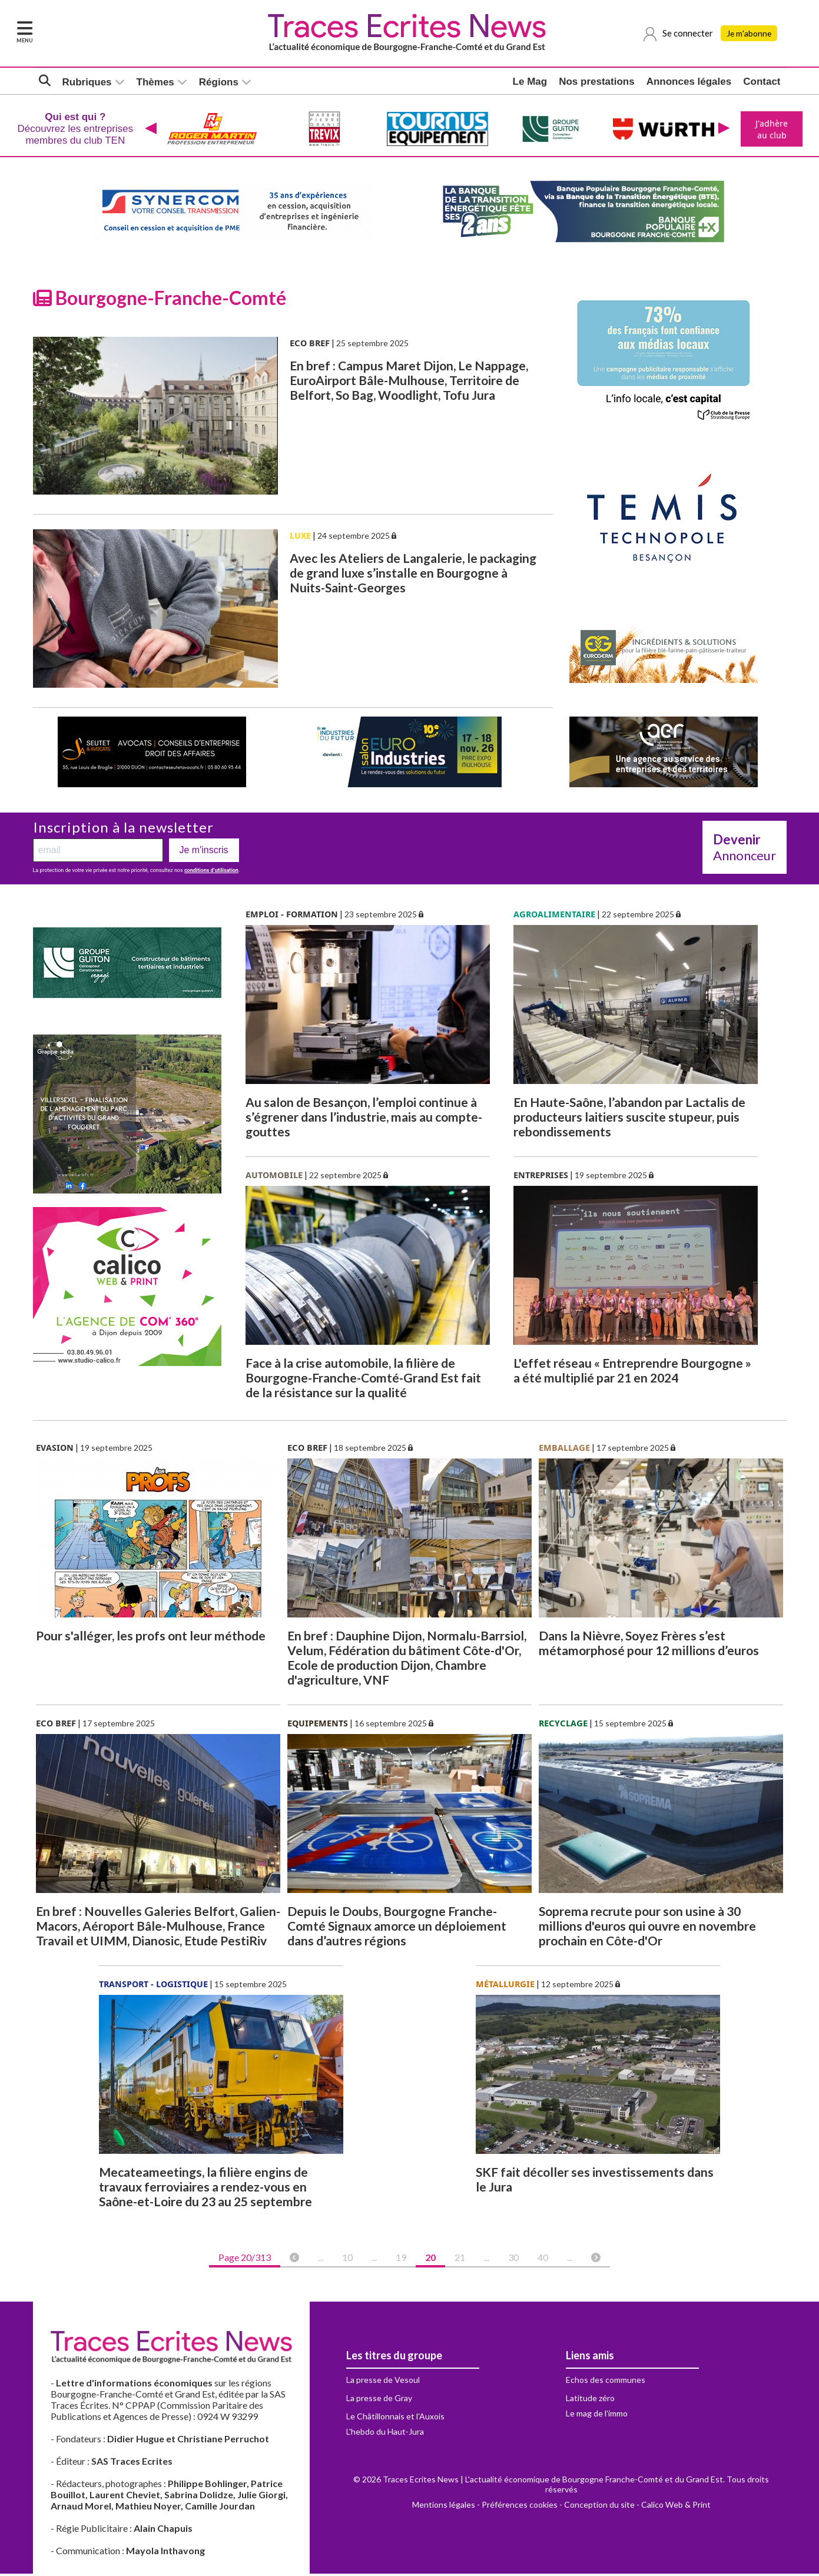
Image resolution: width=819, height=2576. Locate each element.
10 (347, 2259)
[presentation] (149, 130)
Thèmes (155, 82)
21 (460, 2259)
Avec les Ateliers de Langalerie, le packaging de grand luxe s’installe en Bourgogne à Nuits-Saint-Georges (413, 575)
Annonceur (744, 850)
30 (513, 2259)
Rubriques (87, 82)
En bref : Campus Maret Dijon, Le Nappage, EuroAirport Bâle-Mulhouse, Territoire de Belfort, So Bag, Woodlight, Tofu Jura (409, 382)
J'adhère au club (770, 130)
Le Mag (530, 82)
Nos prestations (596, 82)
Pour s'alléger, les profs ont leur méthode (151, 1637)
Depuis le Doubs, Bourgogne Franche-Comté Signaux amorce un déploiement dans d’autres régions (396, 1928)
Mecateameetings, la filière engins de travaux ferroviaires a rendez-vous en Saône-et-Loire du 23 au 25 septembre (205, 2189)
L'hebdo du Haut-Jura (385, 2434)
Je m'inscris (204, 852)
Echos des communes (605, 2382)
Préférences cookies (520, 2507)
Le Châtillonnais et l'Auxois (395, 2418)
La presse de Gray (379, 2400)
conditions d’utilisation (211, 873)
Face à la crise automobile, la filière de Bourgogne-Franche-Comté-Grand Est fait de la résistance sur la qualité (363, 1380)
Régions (218, 82)
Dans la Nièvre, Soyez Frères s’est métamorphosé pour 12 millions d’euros (649, 1645)
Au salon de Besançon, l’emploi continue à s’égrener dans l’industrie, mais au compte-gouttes (364, 1119)
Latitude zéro (590, 2400)
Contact (761, 82)
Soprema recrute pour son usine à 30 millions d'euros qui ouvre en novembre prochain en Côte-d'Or (647, 1928)
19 (401, 2259)
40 (543, 2259)
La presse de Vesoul (383, 2382)
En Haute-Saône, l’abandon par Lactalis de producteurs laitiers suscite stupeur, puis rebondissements (629, 1119)
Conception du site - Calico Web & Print (637, 2507)
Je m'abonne (751, 33)
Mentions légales (443, 2507)
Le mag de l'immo (597, 2416)
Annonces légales (689, 82)
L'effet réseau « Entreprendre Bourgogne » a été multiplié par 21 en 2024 (632, 1372)
